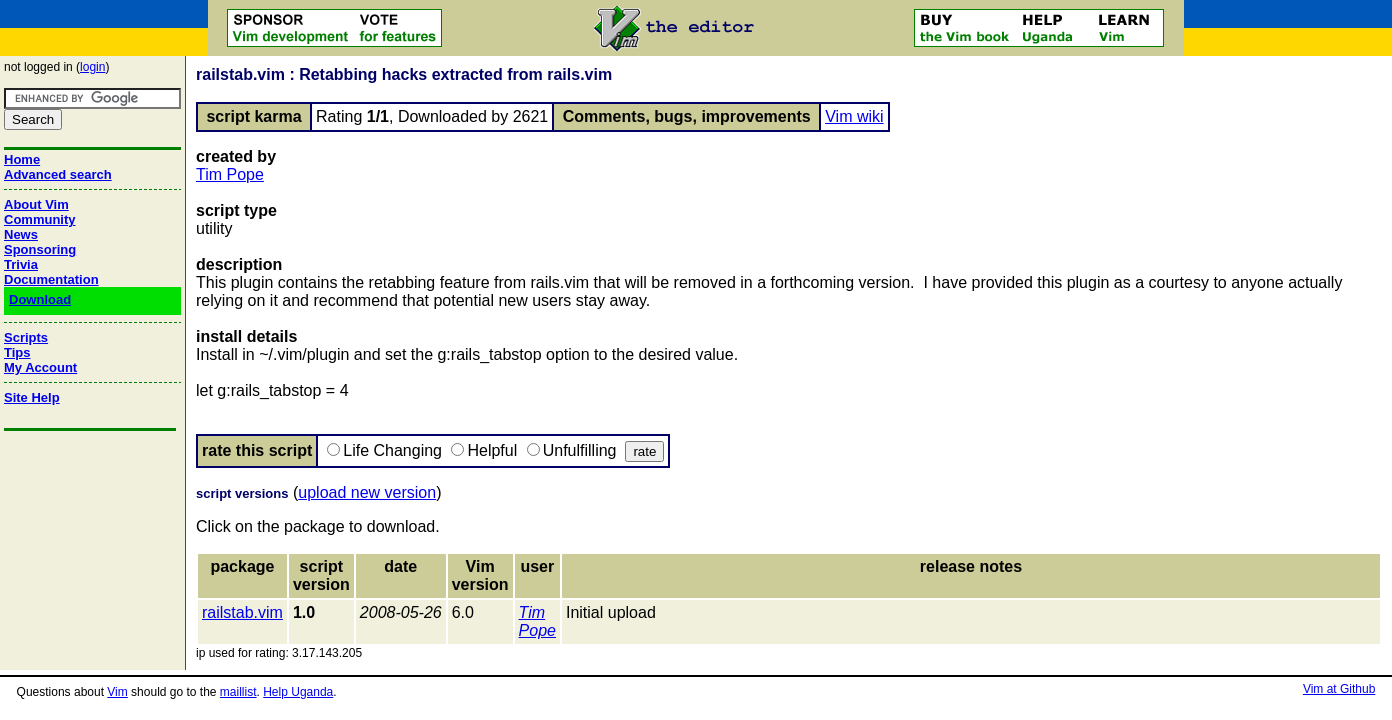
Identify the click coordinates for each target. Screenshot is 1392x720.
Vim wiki (854, 116)
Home (22, 159)
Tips (17, 352)
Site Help (32, 397)
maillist (238, 692)
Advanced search (58, 174)
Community (40, 219)
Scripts (26, 337)
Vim (117, 692)
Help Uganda (298, 692)
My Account (40, 367)
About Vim (36, 204)
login (92, 67)
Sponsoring (40, 249)
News (21, 234)
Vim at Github (1339, 689)
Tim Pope (230, 174)
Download (40, 299)
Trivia (21, 264)
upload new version (367, 492)
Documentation (51, 279)
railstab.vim (242, 612)
